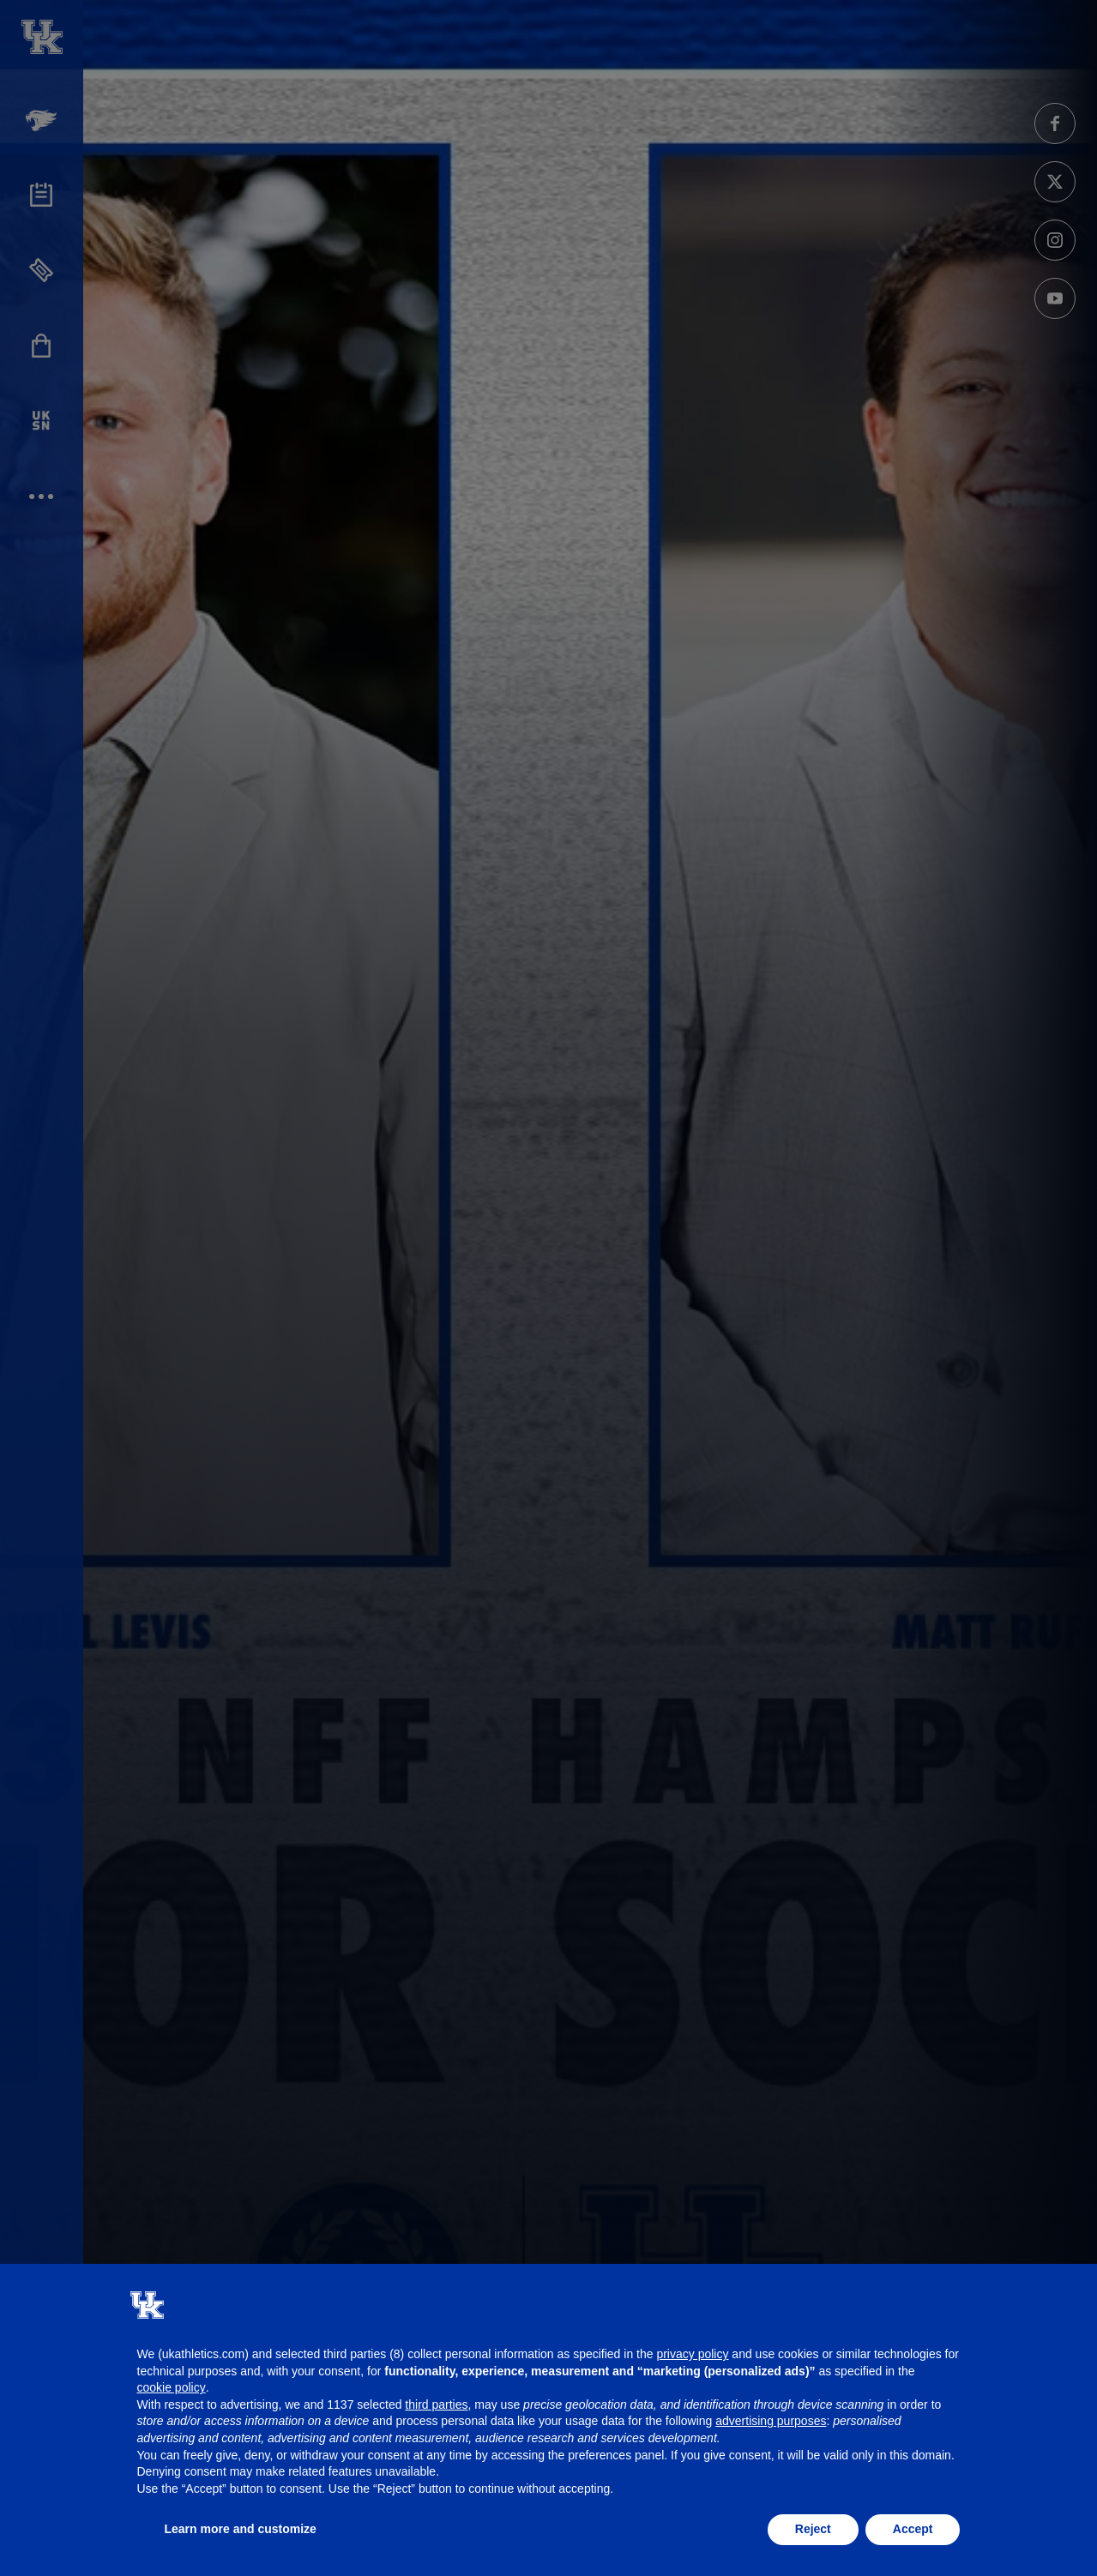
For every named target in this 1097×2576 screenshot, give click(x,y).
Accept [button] (913, 2529)
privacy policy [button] (692, 2354)
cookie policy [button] (171, 2387)
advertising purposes (770, 2421)
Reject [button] (813, 2529)
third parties (436, 2404)
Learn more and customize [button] (240, 2529)
